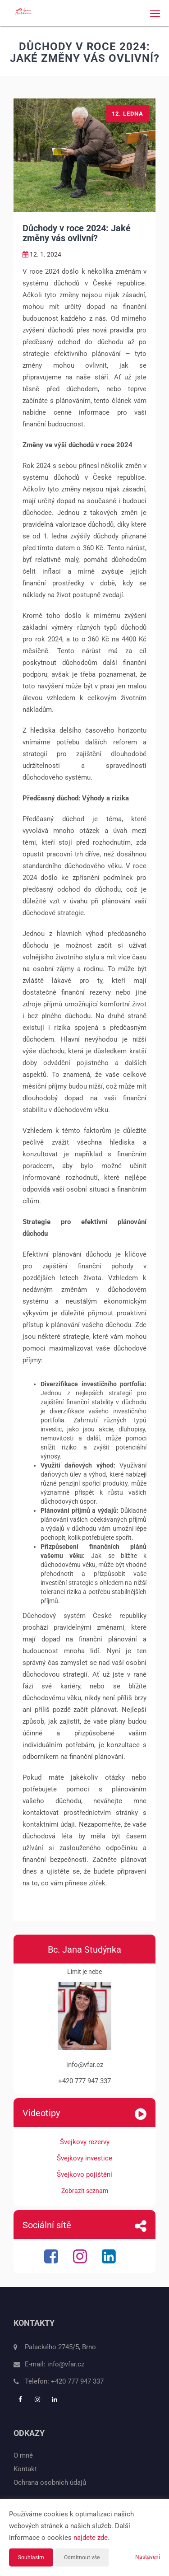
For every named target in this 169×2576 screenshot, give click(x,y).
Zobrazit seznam (84, 2190)
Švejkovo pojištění (84, 2174)
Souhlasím (31, 2557)
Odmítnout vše (82, 2557)
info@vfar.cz (65, 2364)
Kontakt (25, 2469)
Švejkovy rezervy (85, 2142)
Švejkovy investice (84, 2158)
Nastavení (147, 2557)
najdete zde (90, 2538)
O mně (23, 2455)
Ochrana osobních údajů (50, 2482)
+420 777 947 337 (77, 2381)
